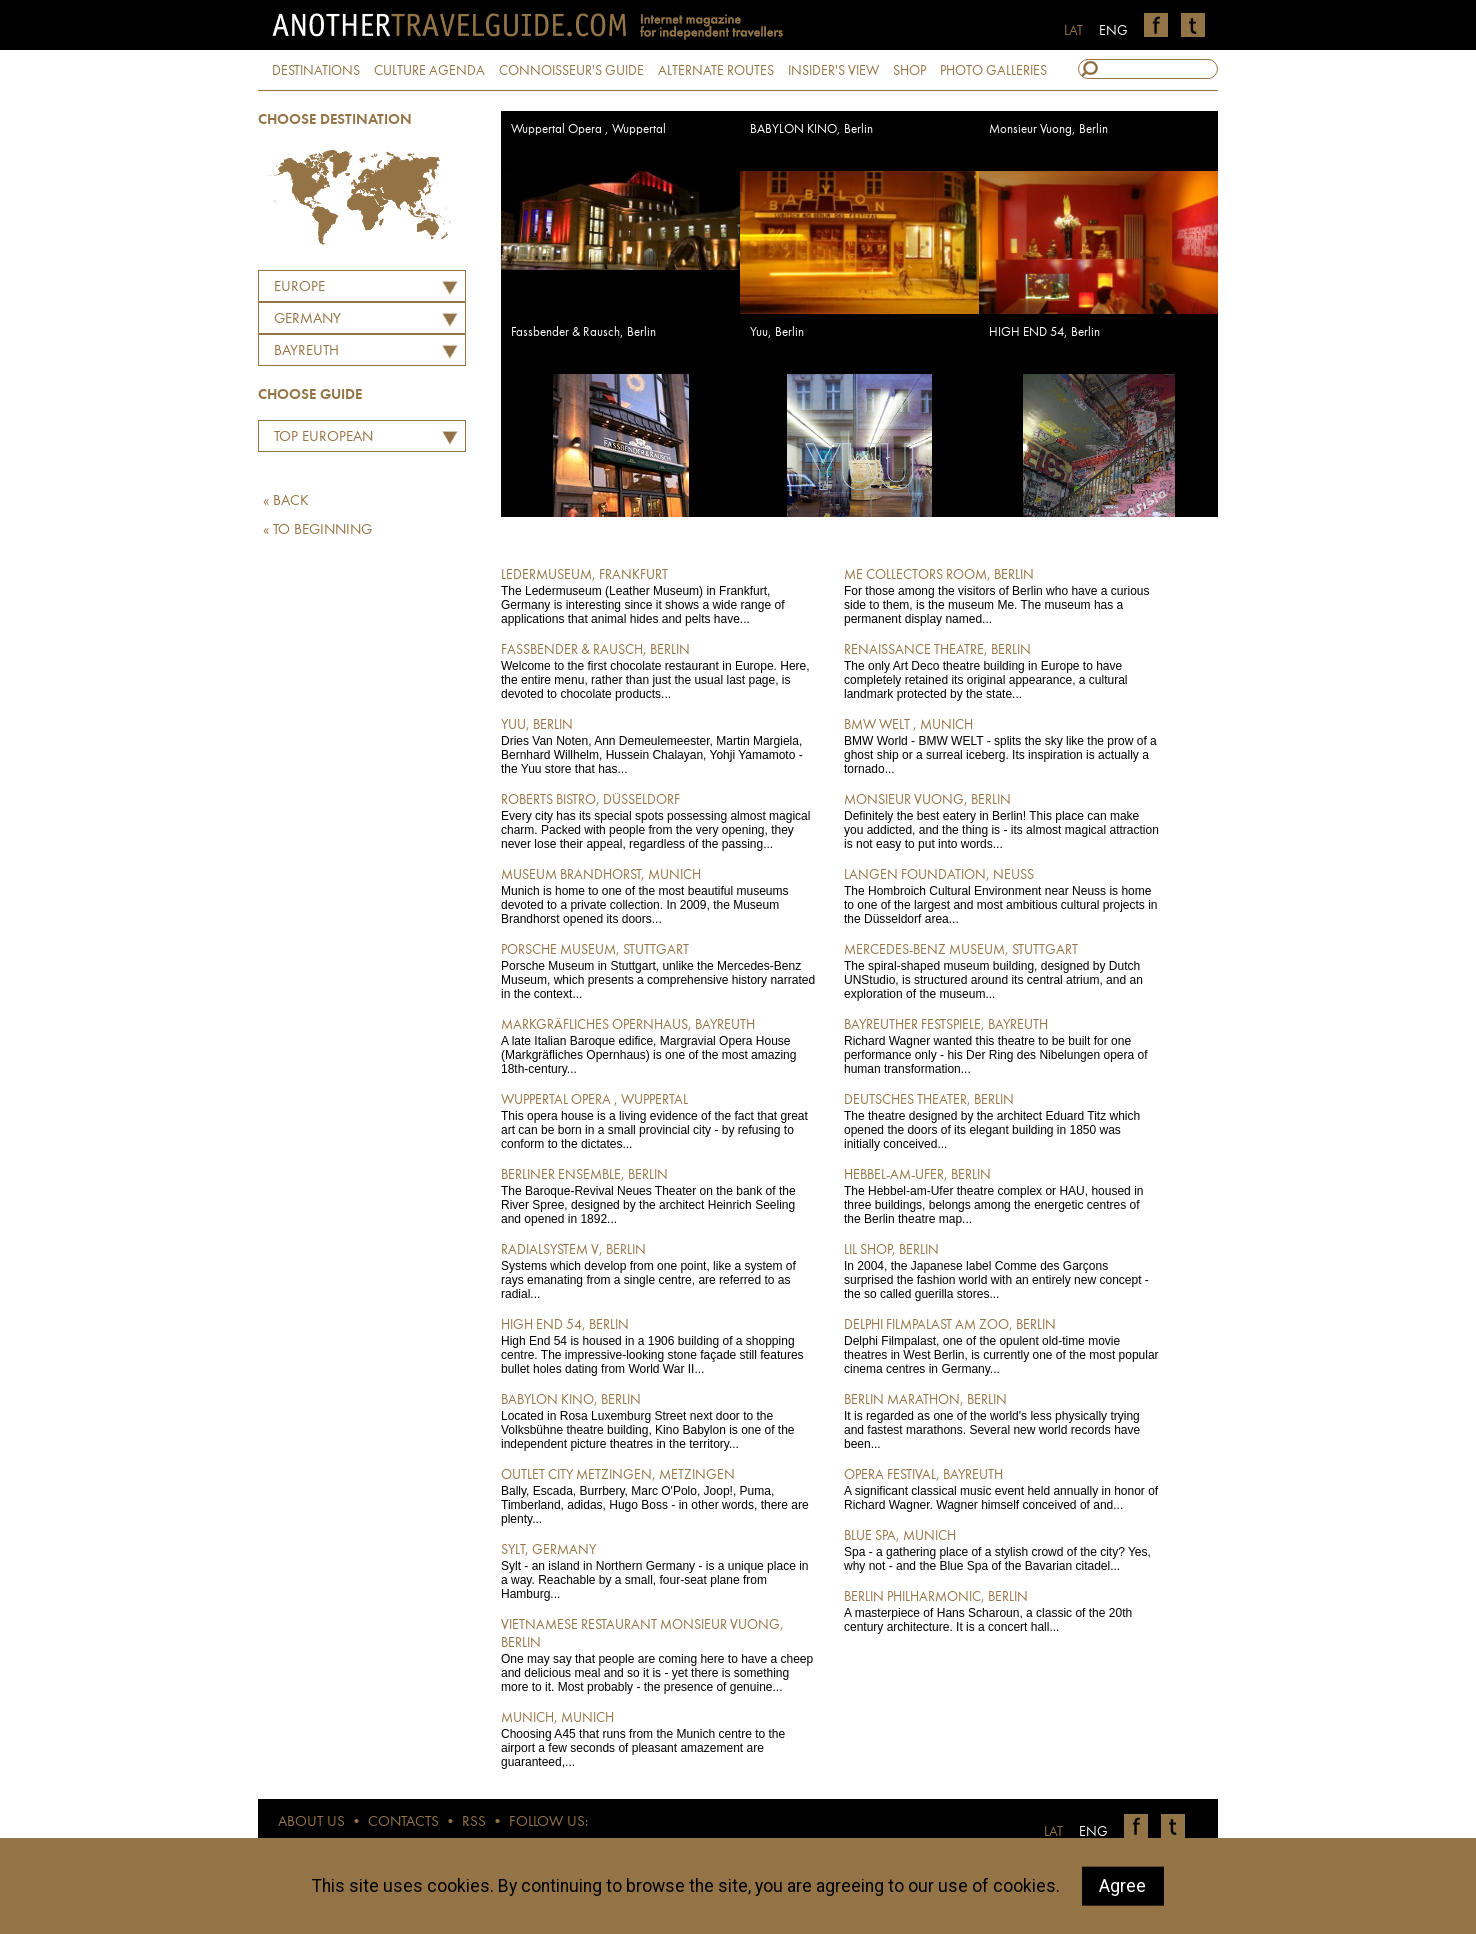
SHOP (909, 71)
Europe (299, 287)
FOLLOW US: (548, 1822)
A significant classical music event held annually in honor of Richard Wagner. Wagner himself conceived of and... (1001, 1489)
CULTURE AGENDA (429, 71)
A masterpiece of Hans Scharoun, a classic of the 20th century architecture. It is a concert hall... (1001, 1611)
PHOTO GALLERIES (993, 71)
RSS (474, 1822)
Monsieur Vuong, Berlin (1048, 129)
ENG (1113, 31)
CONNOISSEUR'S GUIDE (571, 71)
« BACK (286, 501)
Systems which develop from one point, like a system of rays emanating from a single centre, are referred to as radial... (658, 1271)
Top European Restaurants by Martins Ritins (318, 440)
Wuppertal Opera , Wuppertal (588, 129)
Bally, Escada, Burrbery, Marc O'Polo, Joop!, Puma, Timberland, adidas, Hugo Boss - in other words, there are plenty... (658, 1496)
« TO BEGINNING (317, 530)
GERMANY (307, 319)
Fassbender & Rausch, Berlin (583, 332)
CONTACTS (403, 1822)
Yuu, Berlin (777, 332)
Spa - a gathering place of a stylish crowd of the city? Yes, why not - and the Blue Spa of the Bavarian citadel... (1001, 1550)
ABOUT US (311, 1822)
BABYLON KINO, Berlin (811, 129)
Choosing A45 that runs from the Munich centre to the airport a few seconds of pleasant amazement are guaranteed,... (658, 1739)
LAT (1073, 31)
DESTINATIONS (316, 71)
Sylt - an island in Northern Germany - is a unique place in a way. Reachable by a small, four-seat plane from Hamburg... (658, 1571)
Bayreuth (306, 351)
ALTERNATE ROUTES (716, 71)
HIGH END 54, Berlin (1044, 332)
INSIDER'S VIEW (833, 71)
